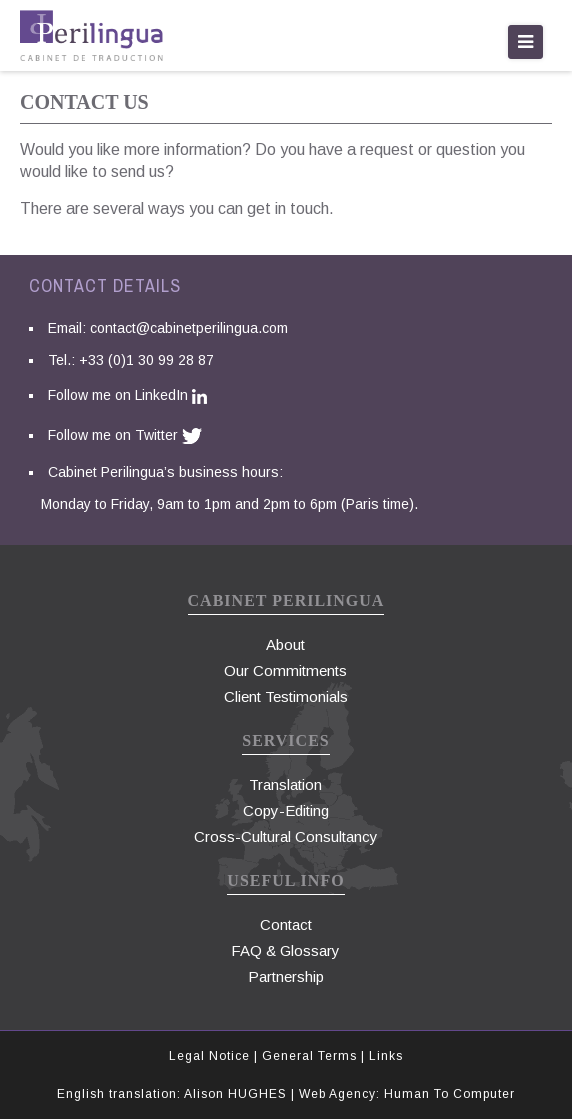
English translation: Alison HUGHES (172, 1094)
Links (386, 1056)
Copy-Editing (286, 810)
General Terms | (315, 1056)
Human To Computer (449, 1094)
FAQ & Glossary (285, 950)
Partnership (286, 976)
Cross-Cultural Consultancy (286, 836)
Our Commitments (285, 670)
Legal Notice (211, 1056)
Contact (286, 924)
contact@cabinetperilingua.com (189, 328)
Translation (285, 784)
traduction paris (91, 35)
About (285, 644)
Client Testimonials (286, 696)
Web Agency (337, 1094)
